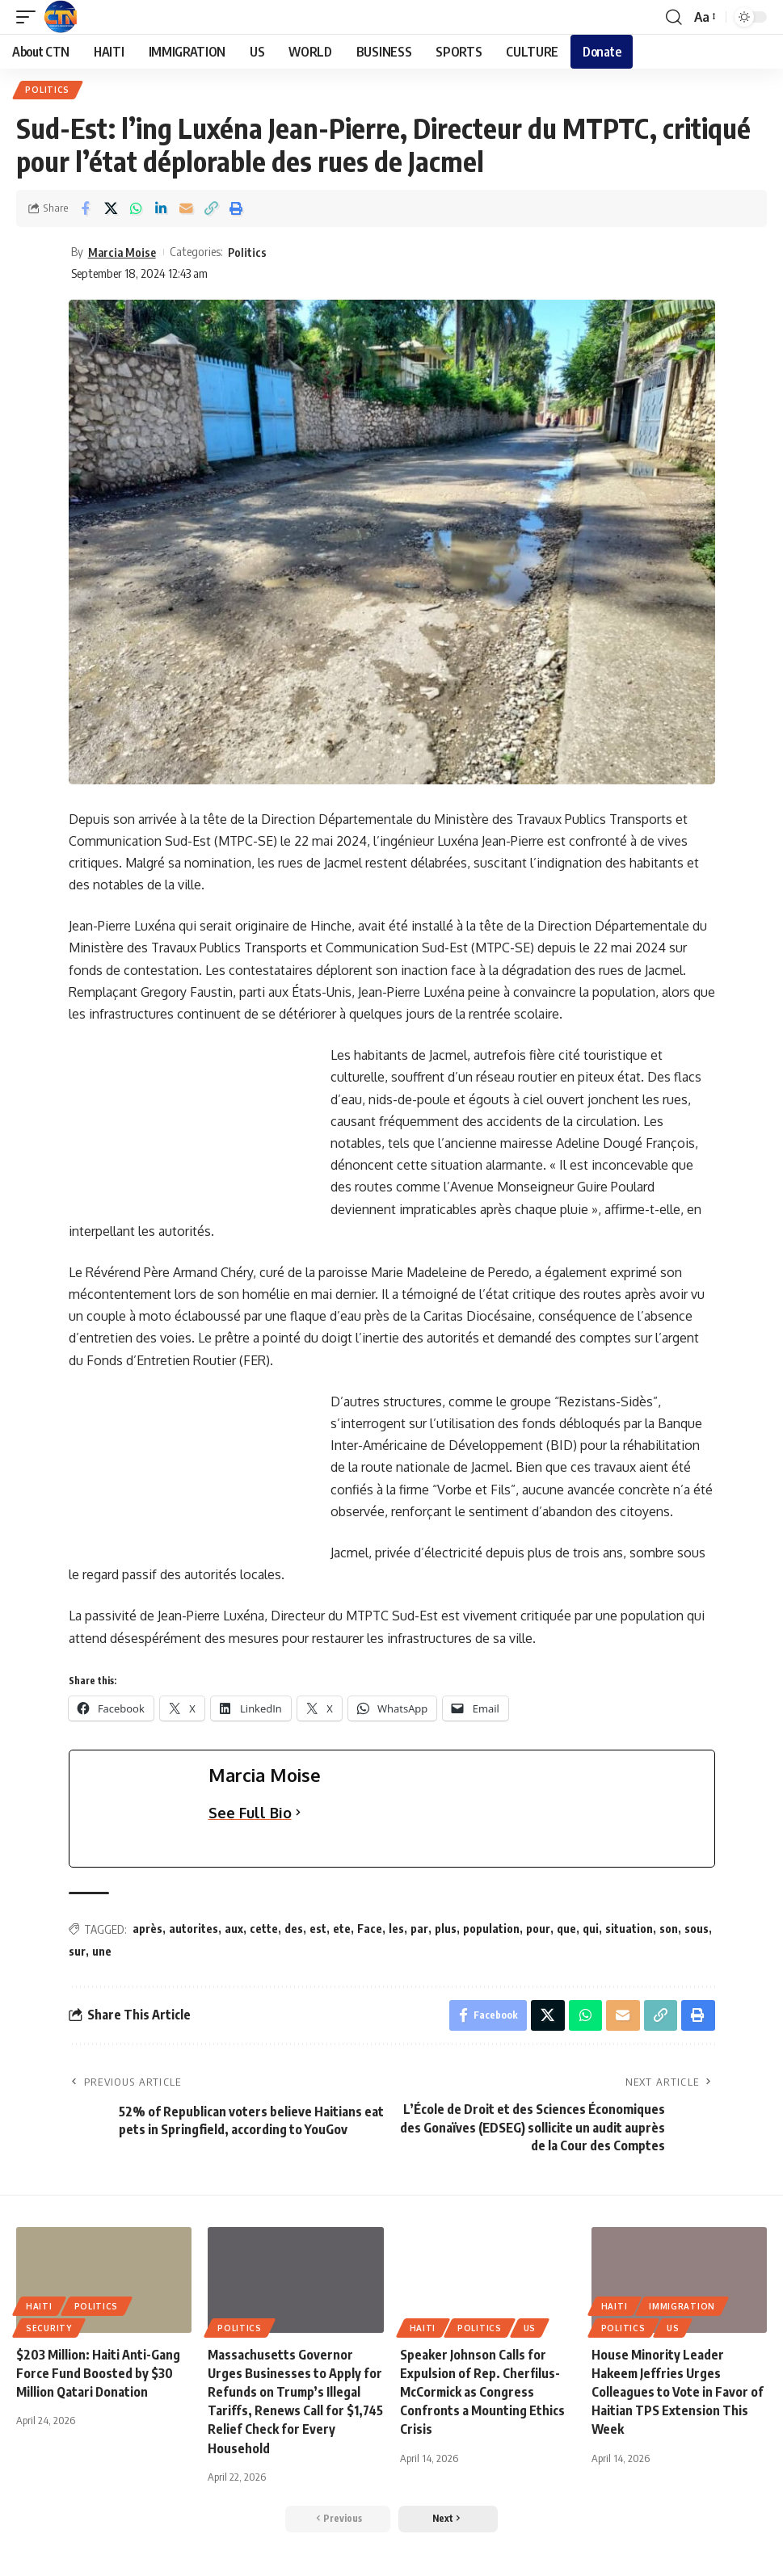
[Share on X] (110, 209)
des (293, 1929)
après (147, 1929)
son (668, 1929)
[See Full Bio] (298, 1813)
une (102, 1952)
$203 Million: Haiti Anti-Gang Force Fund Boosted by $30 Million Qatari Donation (98, 2375)
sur (77, 1952)
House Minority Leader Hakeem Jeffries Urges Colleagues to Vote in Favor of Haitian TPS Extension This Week (677, 2393)
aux (234, 1929)
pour (538, 1929)
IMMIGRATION (682, 2308)
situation (629, 1929)
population (491, 1929)
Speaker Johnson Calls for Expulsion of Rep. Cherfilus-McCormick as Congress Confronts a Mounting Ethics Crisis (482, 2393)
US (530, 2329)
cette (264, 1929)
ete (342, 1929)
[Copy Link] (211, 209)
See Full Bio (250, 1813)
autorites (193, 1929)
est (317, 1929)
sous (696, 1929)
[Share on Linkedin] (160, 209)
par (419, 1929)
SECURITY (49, 2329)
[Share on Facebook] (85, 209)
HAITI (39, 2308)
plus (446, 1929)
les (396, 1929)
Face (369, 1929)
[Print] (236, 209)
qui (591, 1929)
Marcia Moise (123, 252)
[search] (673, 17)
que (566, 1929)
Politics (48, 90)
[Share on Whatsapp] (135, 209)
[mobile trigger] (30, 17)
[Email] (186, 209)
